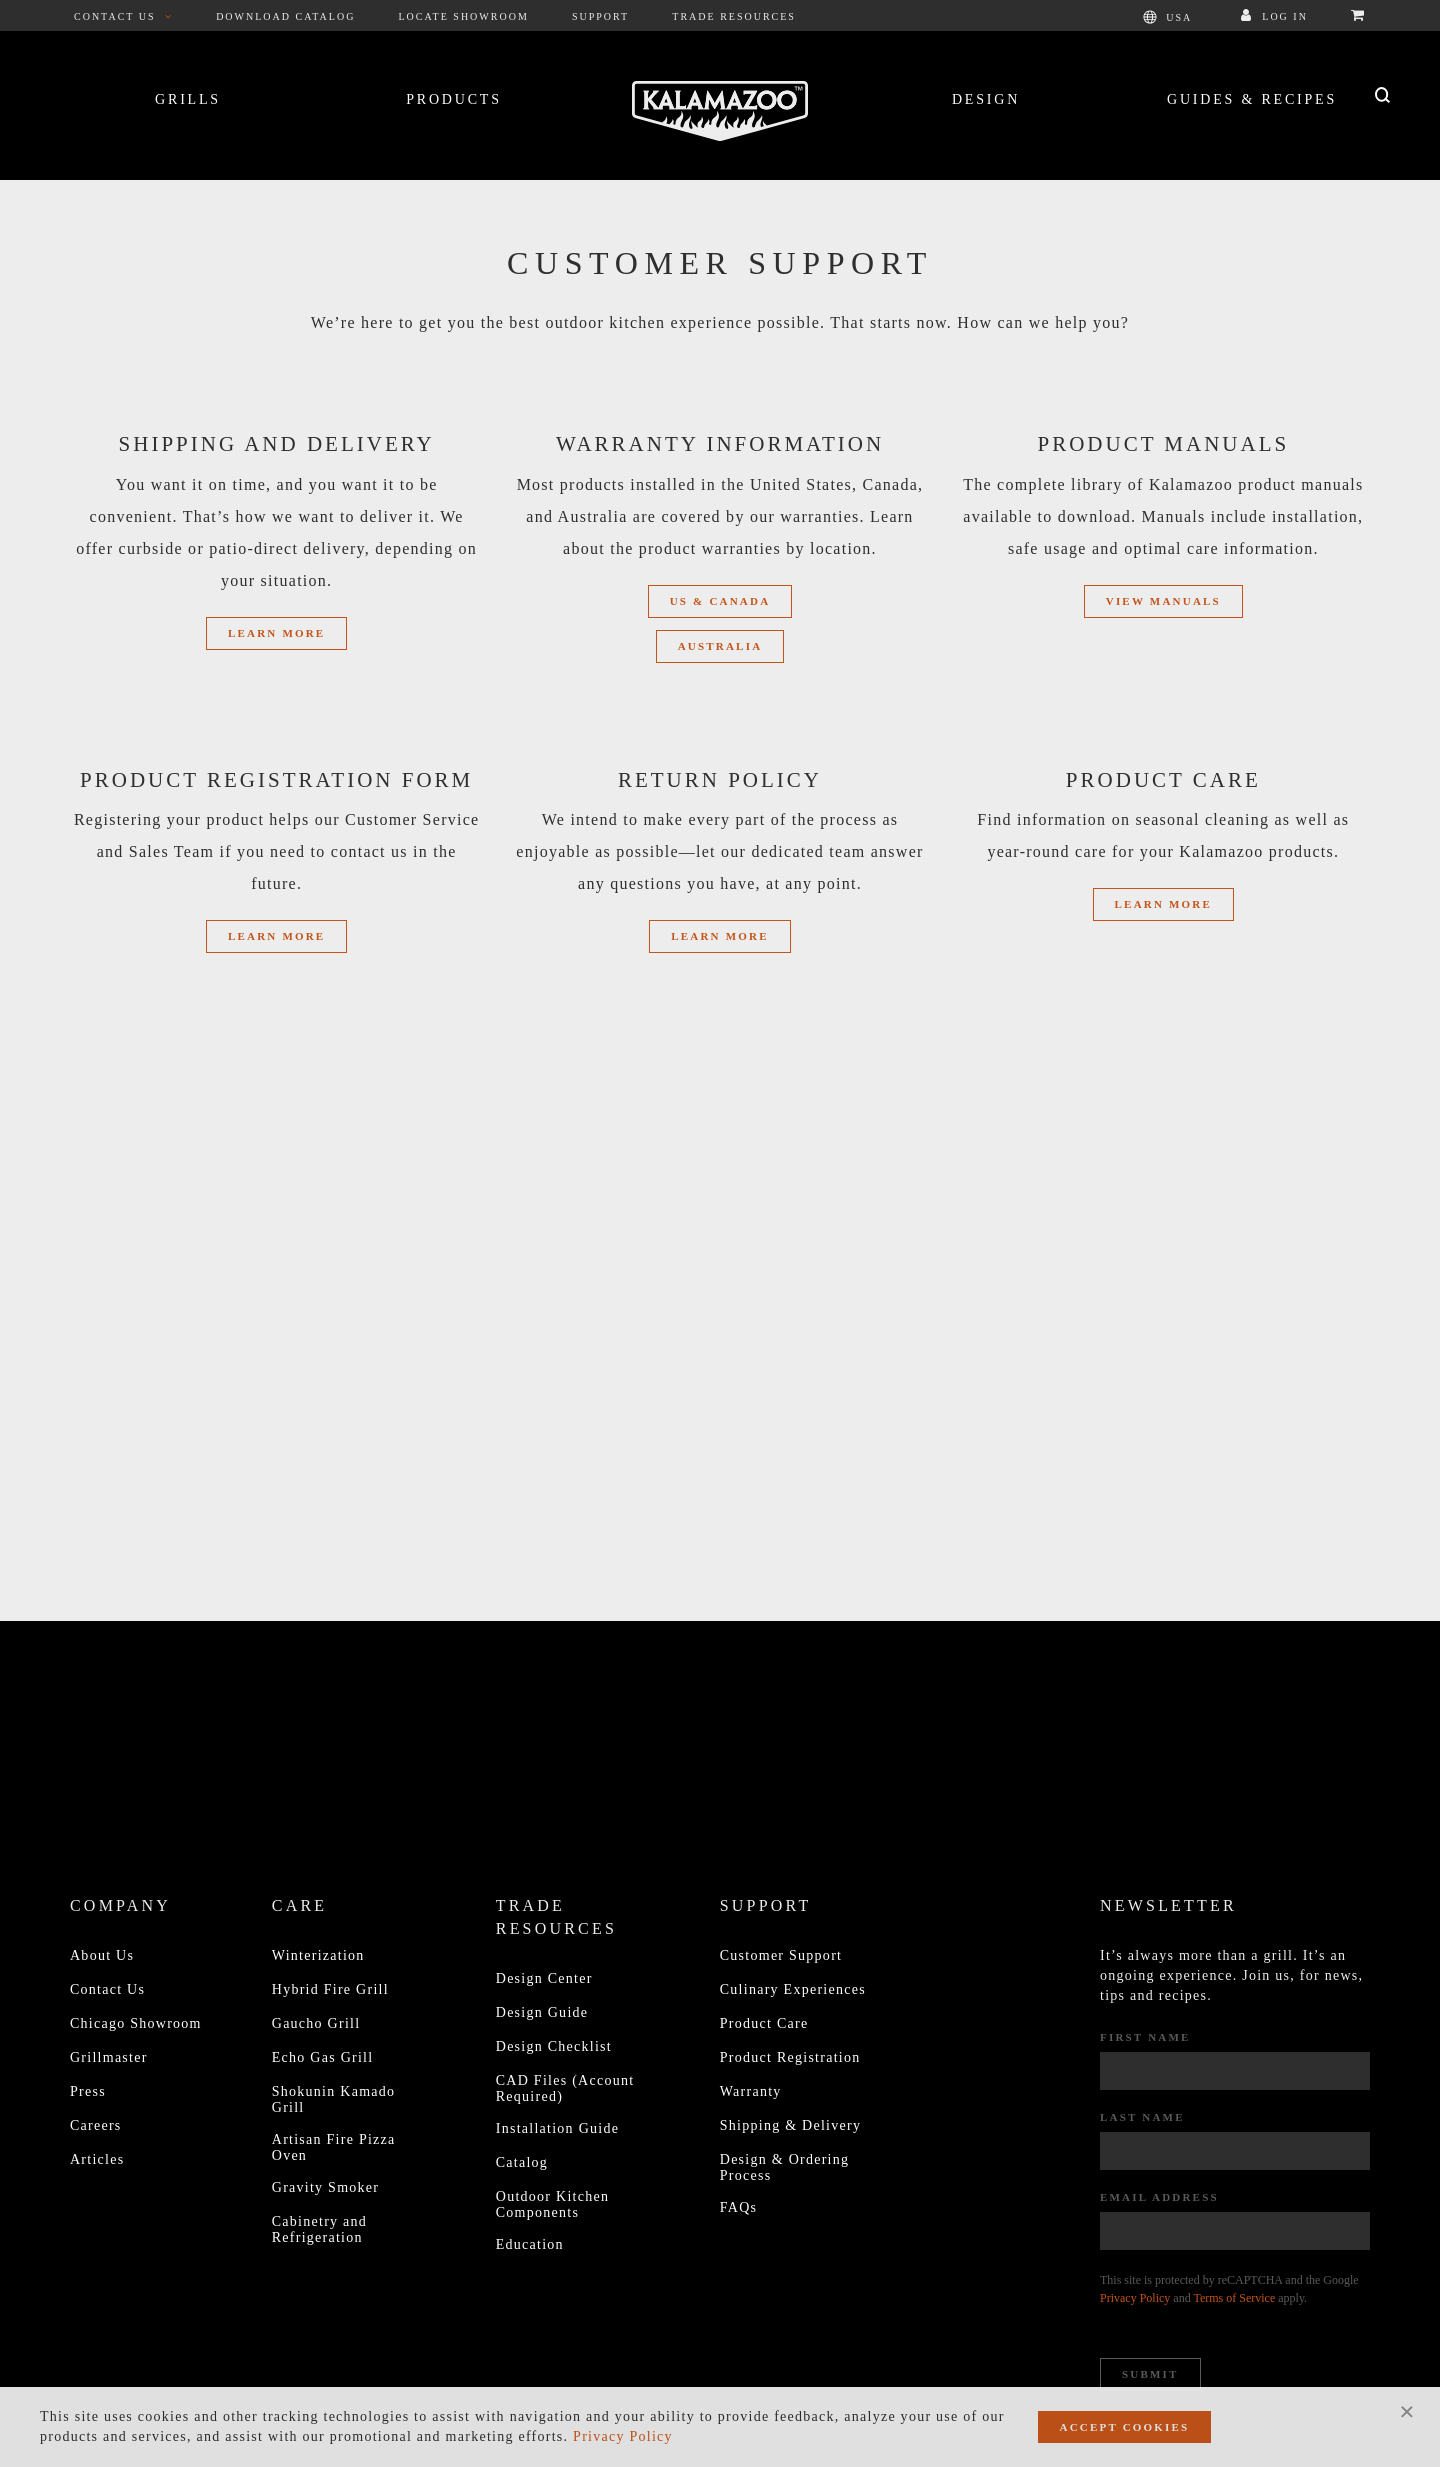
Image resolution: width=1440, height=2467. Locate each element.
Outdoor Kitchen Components (552, 2204)
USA (1167, 17)
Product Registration (790, 2057)
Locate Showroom (464, 16)
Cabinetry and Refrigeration (319, 2229)
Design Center (544, 1978)
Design (986, 99)
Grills (188, 99)
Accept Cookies (1125, 2427)
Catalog (522, 2162)
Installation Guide (557, 2128)
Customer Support (781, 1955)
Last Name (1142, 2117)
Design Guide (542, 2012)
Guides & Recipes (1252, 99)
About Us (102, 1955)
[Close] (1407, 2411)
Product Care (764, 2023)
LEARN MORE (1163, 904)
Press (88, 2091)
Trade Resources (734, 16)
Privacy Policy (1135, 2298)
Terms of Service (1234, 2298)
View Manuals (1163, 601)
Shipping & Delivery (790, 2125)
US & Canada (720, 601)
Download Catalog (285, 16)
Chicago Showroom (136, 2023)
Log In (1274, 16)
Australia (720, 646)
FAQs (738, 2207)
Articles (97, 2159)
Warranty (751, 2091)
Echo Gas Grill (323, 2057)
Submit (1150, 2374)
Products (454, 99)
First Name (1145, 2037)
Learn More (276, 633)
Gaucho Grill (316, 2023)
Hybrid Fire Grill (330, 1989)
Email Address (1159, 2197)
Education (530, 2244)
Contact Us (123, 16)
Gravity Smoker (325, 2187)
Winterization (318, 1955)
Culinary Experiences (793, 1989)
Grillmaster (109, 2057)
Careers (96, 2125)
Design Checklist (554, 2046)
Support (600, 16)
